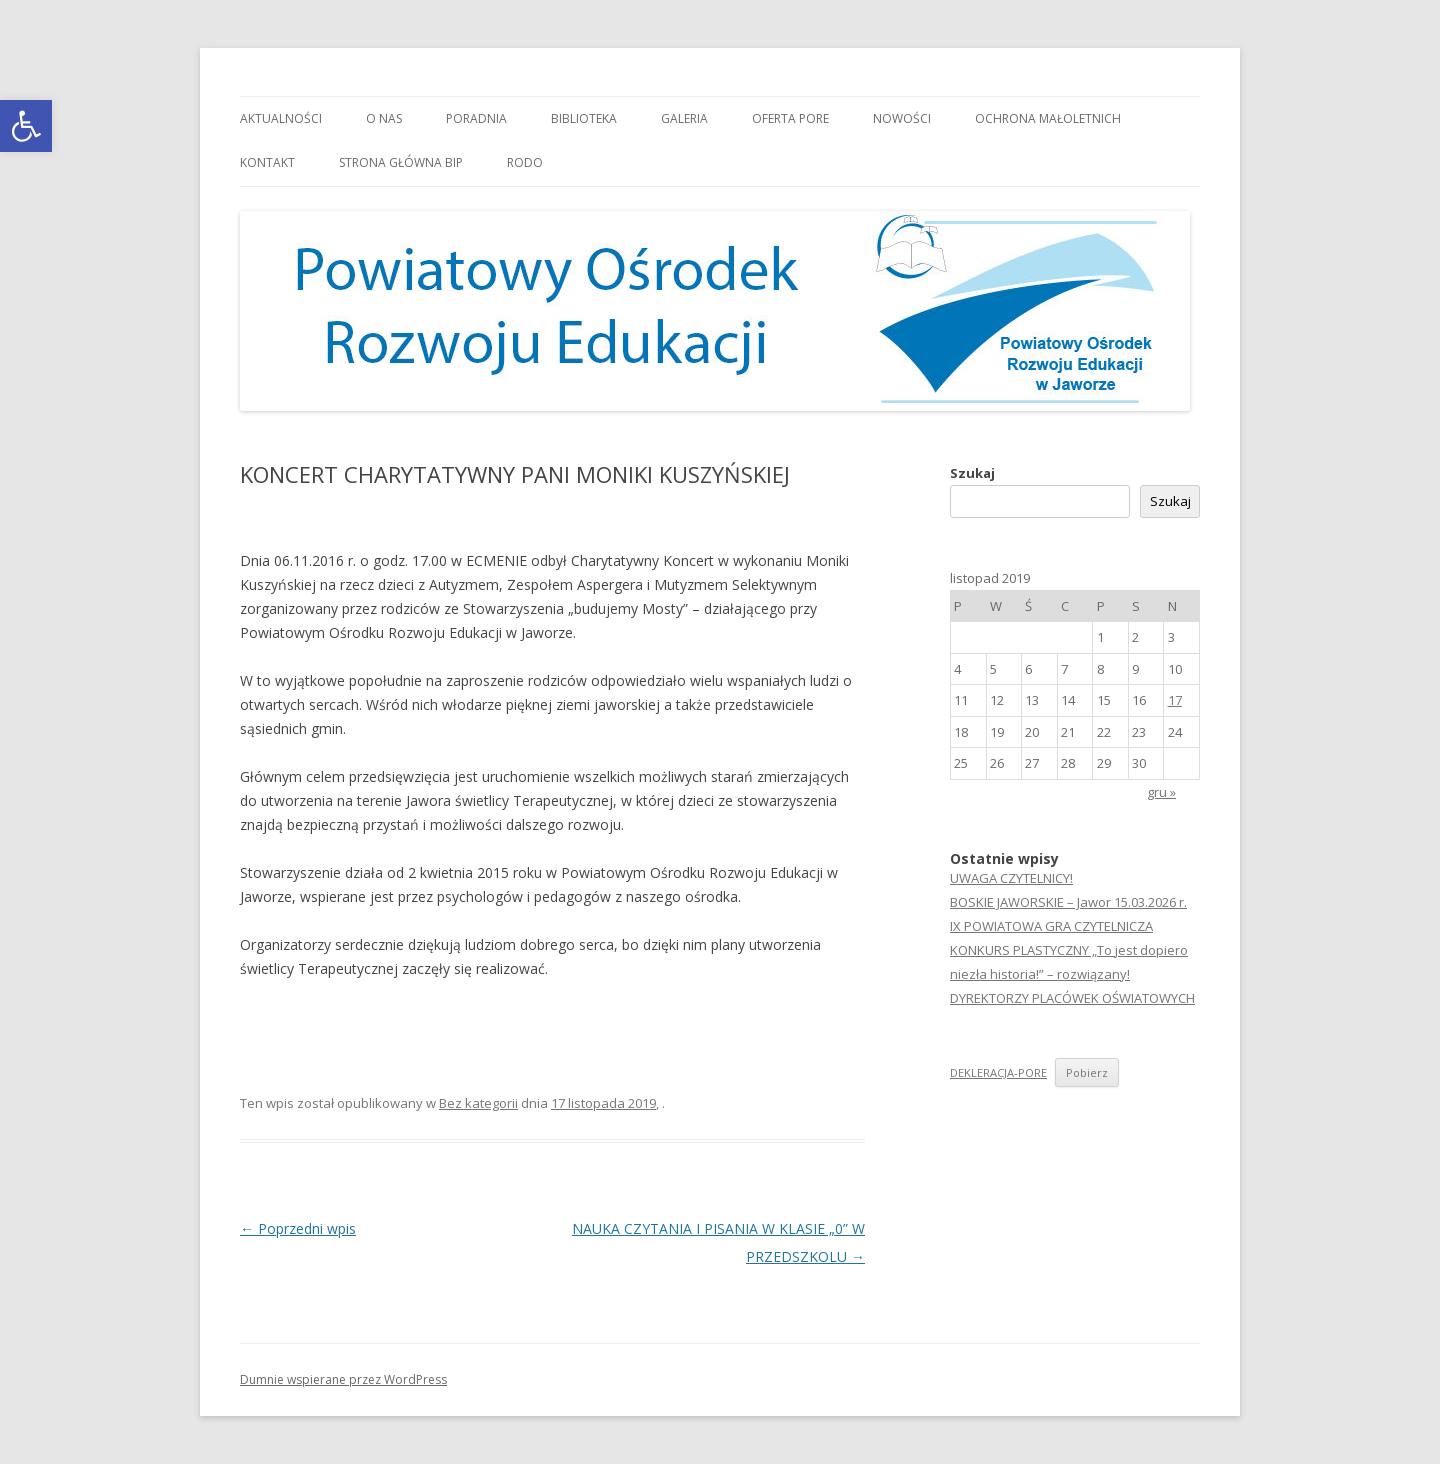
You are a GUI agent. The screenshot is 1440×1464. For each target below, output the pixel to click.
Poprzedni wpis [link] (298, 1228)
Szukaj (972, 473)
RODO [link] (525, 162)
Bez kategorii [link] (478, 1103)
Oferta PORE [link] (790, 118)
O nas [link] (384, 118)
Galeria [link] (684, 118)
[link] (26, 126)
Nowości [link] (902, 118)
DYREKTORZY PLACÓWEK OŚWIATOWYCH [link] (1072, 998)
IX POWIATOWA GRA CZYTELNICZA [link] (1051, 926)
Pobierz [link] (1087, 1072)
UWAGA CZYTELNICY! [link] (1011, 878)
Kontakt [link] (267, 162)
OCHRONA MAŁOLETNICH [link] (1048, 118)
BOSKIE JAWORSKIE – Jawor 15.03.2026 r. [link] (1068, 902)
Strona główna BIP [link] (401, 162)
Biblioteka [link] (584, 118)
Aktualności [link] (281, 118)
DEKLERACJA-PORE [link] (998, 1072)
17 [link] (1175, 700)
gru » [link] (1161, 792)
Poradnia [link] (476, 118)
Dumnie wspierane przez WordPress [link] (343, 1379)
